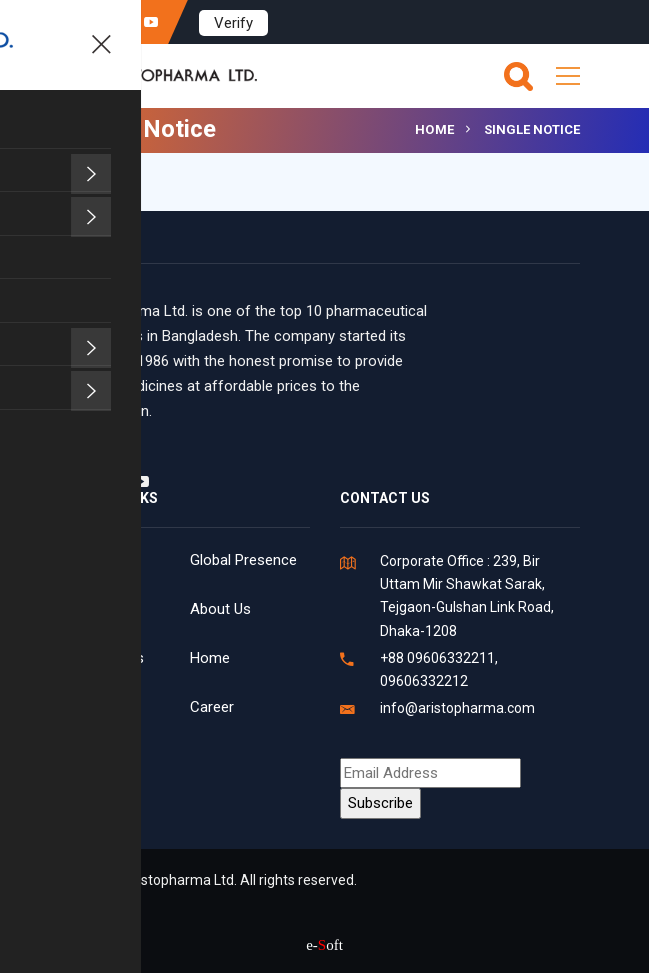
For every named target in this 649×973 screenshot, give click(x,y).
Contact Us (107, 658)
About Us (220, 609)
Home (435, 129)
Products (100, 707)
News (88, 609)
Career (212, 707)
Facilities (98, 560)
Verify (233, 23)
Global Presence (243, 560)
